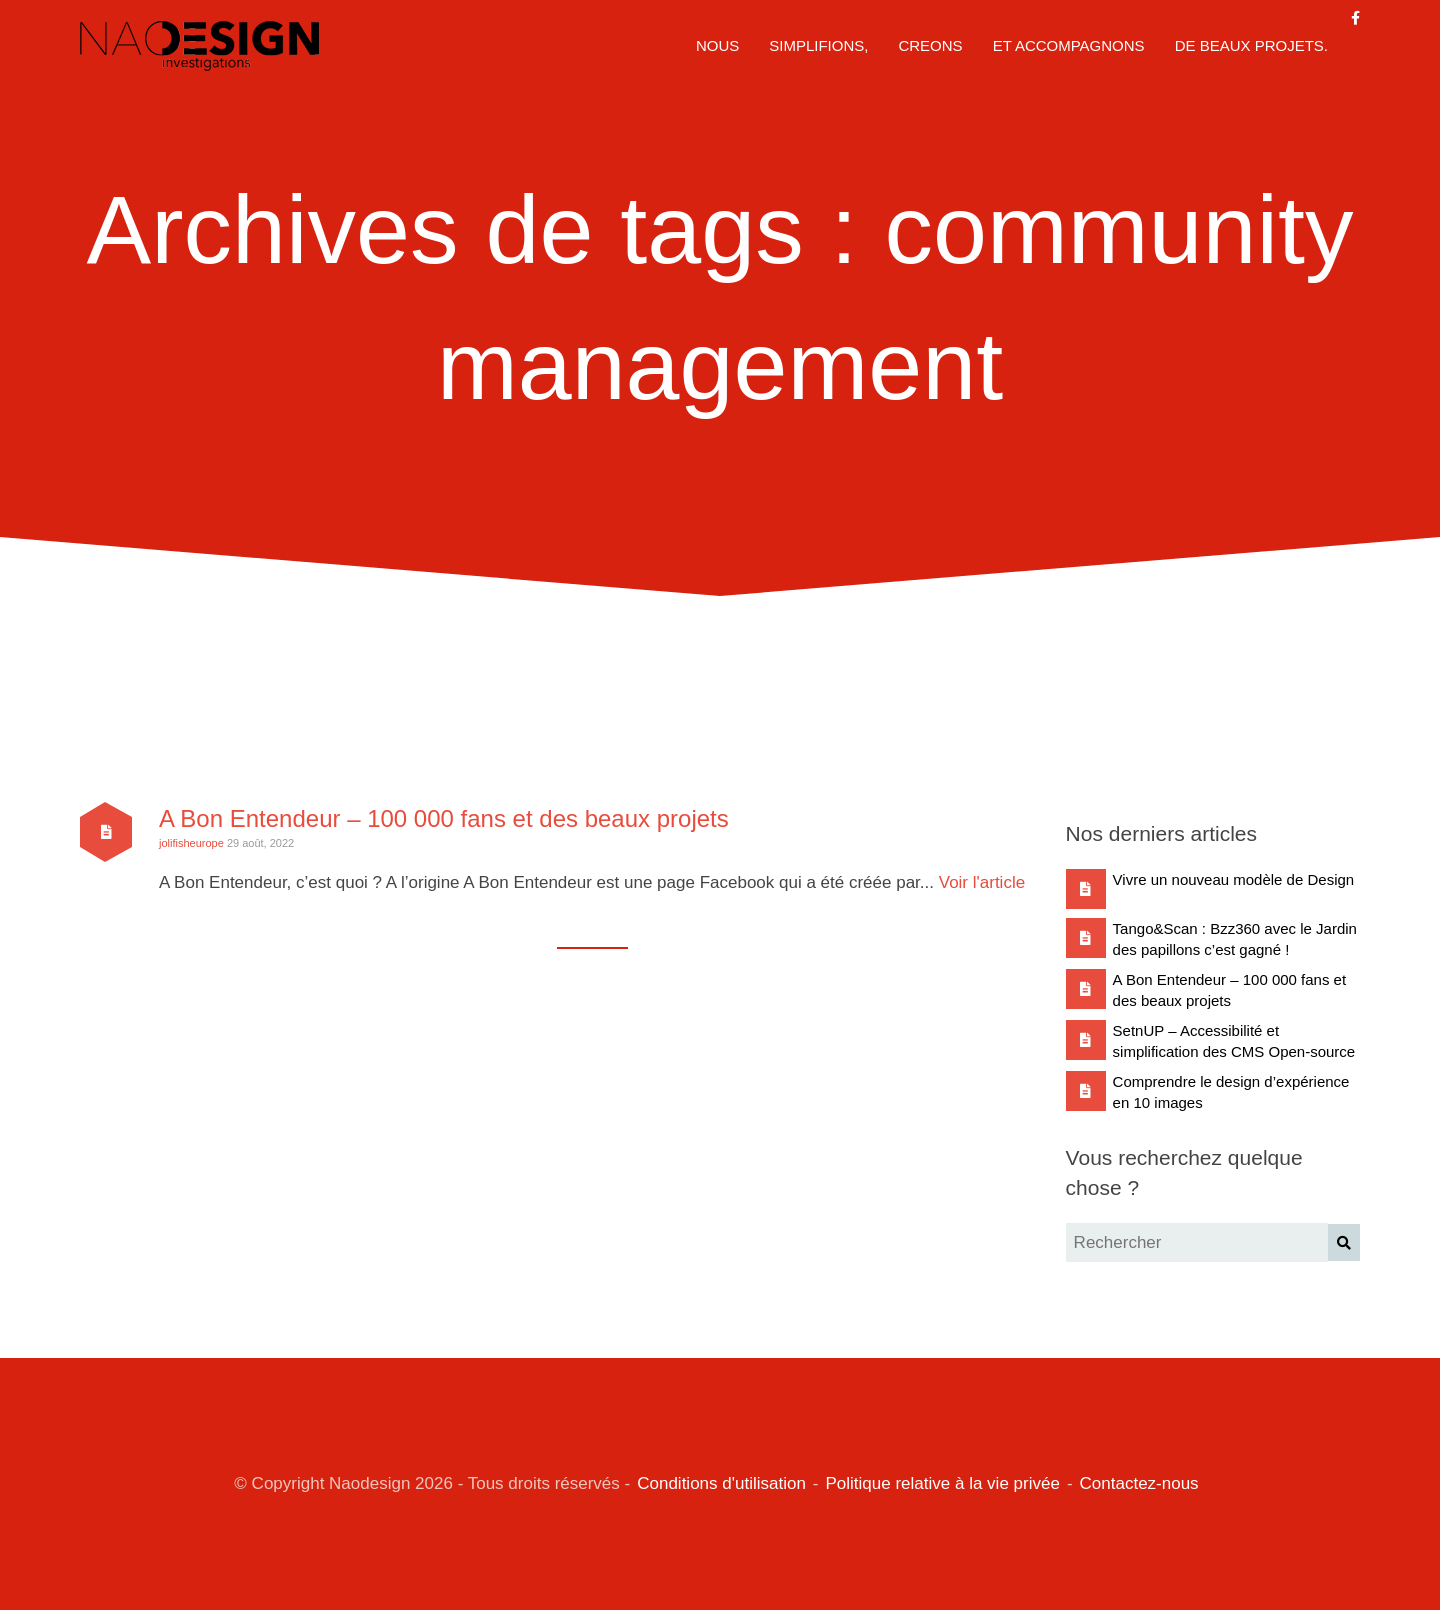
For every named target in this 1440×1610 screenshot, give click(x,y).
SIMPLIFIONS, (818, 45)
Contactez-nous (1139, 1483)
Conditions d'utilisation (721, 1483)
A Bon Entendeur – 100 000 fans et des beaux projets (444, 818)
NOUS (717, 45)
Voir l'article (982, 882)
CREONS (930, 45)
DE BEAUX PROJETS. (1251, 45)
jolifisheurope (191, 843)
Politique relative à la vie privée (943, 1483)
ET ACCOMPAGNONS (1069, 45)
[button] (1344, 1242)
